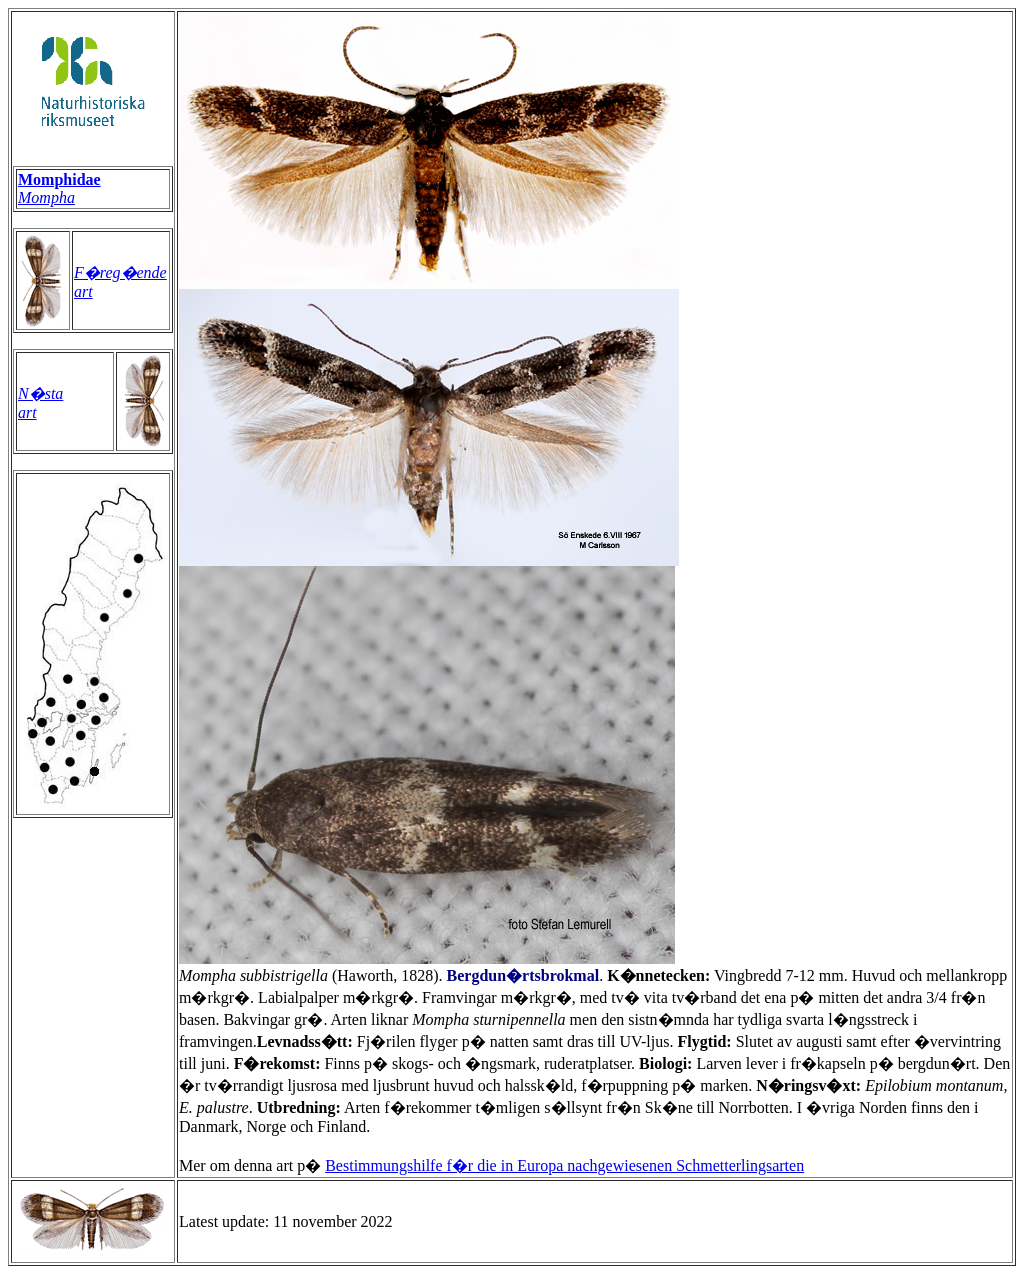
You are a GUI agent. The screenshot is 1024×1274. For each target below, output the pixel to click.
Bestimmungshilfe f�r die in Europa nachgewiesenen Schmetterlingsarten (564, 1165)
